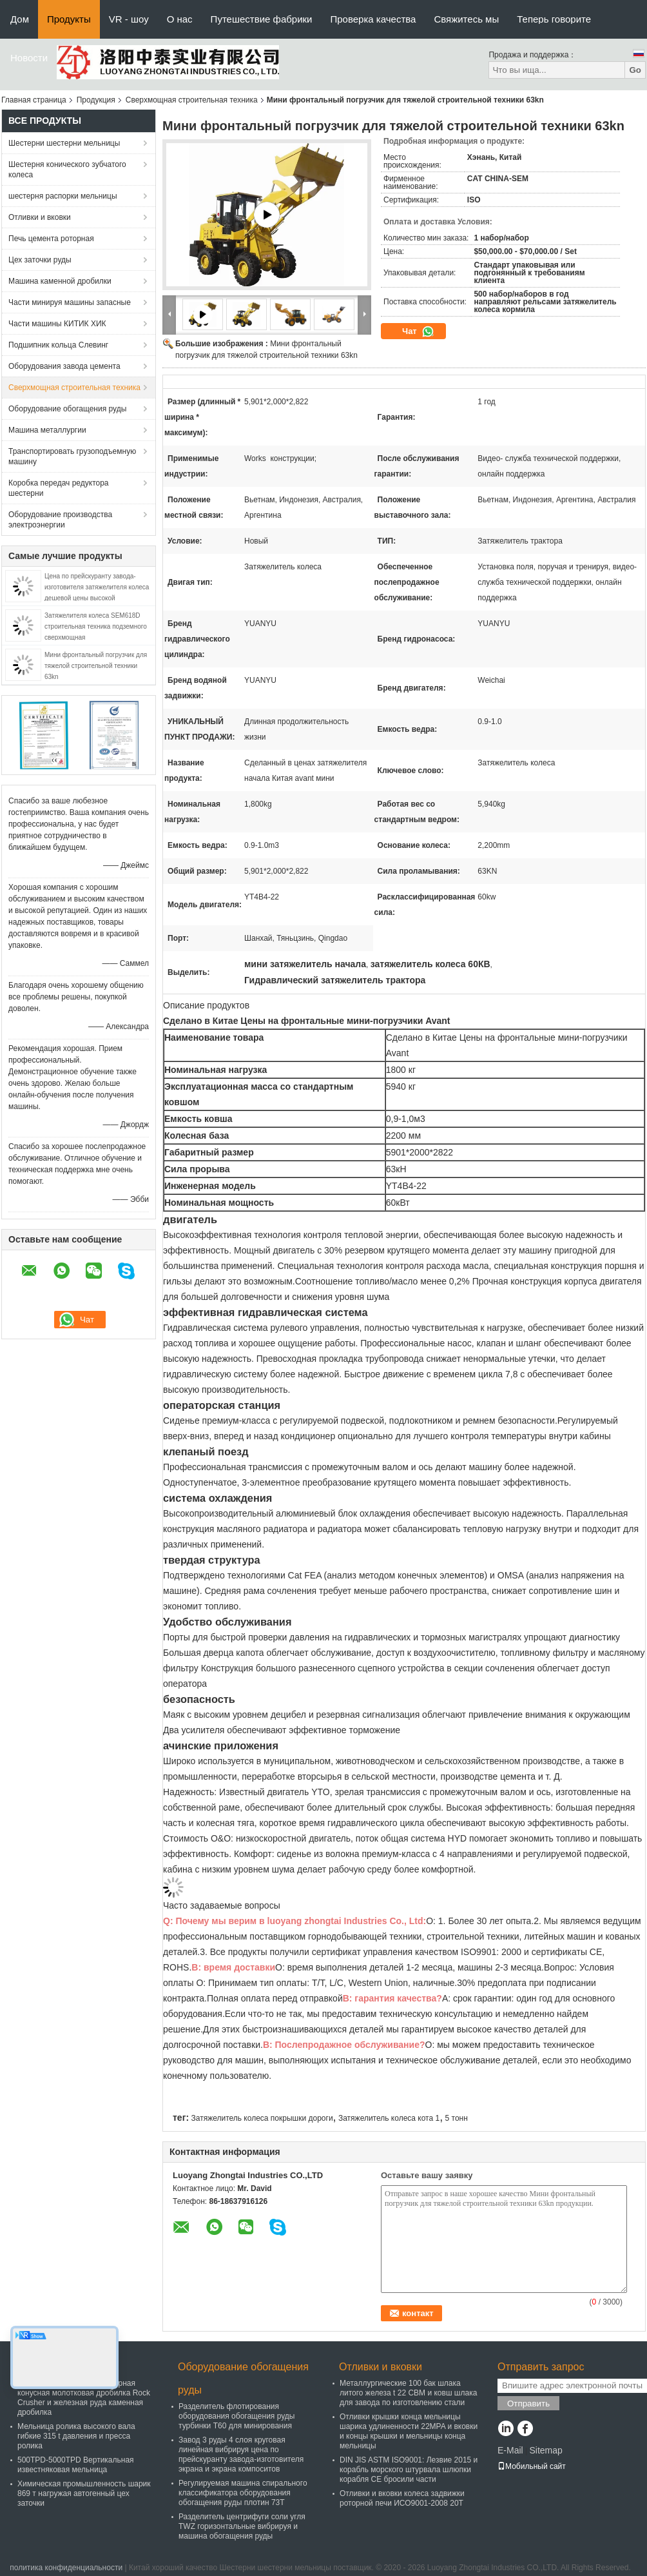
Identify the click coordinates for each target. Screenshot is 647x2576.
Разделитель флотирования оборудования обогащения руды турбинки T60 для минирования (237, 2416)
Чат (418, 331)
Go (635, 70)
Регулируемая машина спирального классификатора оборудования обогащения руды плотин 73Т (243, 2493)
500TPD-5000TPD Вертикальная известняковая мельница (75, 2464)
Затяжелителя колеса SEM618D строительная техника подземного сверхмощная (95, 626)
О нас (180, 19)
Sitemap (545, 2450)
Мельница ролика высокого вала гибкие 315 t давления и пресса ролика (76, 2436)
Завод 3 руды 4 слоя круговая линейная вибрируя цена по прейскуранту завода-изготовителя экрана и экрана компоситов (241, 2454)
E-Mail (510, 2450)
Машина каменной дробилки (59, 281)
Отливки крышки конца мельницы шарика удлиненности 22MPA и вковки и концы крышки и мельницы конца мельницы (409, 2431)
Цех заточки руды (40, 259)
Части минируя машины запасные (69, 302)
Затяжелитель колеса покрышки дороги (262, 2118)
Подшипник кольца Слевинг (58, 344)
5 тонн (456, 2118)
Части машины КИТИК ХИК (57, 323)
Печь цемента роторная (51, 238)
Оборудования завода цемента (64, 366)
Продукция (96, 99)
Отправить (528, 2403)
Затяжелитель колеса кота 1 (388, 2118)
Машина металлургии (47, 430)
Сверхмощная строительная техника (192, 99)
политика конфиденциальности (66, 2567)
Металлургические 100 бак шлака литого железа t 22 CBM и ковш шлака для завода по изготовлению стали (408, 2393)
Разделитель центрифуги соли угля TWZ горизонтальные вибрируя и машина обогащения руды (242, 2526)
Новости (29, 57)
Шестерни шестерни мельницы (64, 143)
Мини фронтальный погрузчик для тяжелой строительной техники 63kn (95, 665)
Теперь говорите (554, 19)
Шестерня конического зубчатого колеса (67, 169)
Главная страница (33, 99)
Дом (19, 19)
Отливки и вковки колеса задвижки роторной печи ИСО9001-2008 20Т (402, 2498)
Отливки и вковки (39, 217)
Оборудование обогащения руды (67, 408)
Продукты (69, 19)
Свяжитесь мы (466, 19)
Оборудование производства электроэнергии (60, 519)
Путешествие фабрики (262, 19)
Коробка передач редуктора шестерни (58, 488)
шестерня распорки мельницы (62, 196)
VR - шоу (129, 19)
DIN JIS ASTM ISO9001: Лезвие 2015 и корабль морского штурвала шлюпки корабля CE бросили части (409, 2469)
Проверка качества (373, 19)
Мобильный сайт (531, 2466)
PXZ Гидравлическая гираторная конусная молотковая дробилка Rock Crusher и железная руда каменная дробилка (83, 2398)
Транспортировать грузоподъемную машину (72, 456)
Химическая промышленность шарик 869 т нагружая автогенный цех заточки (84, 2493)
